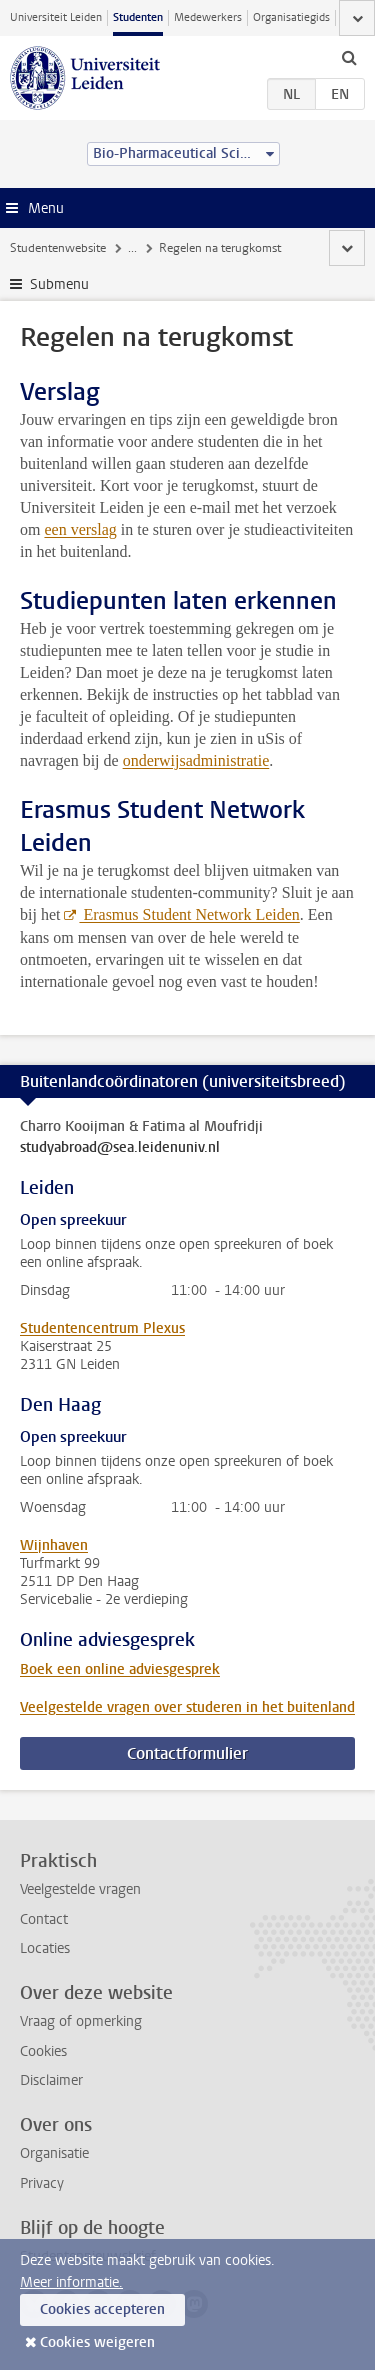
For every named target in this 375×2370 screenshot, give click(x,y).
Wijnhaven (54, 1545)
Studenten (138, 17)
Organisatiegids (291, 17)
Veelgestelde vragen (80, 1889)
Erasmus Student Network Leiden (189, 914)
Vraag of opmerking (81, 2021)
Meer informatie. (71, 2282)
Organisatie (54, 2153)
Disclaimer (51, 2080)
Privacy (42, 2183)
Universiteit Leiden (56, 17)
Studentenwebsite (58, 248)
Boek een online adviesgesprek (120, 1669)
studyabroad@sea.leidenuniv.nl (120, 1148)
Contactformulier (187, 1753)
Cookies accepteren (102, 2309)
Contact (44, 1919)
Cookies (43, 2051)
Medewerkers (208, 17)
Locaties (45, 1948)
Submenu (59, 284)
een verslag (80, 529)
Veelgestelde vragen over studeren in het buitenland (187, 1707)
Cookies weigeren (97, 2342)
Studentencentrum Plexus (102, 1328)
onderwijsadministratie (196, 760)
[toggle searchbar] (349, 57)
